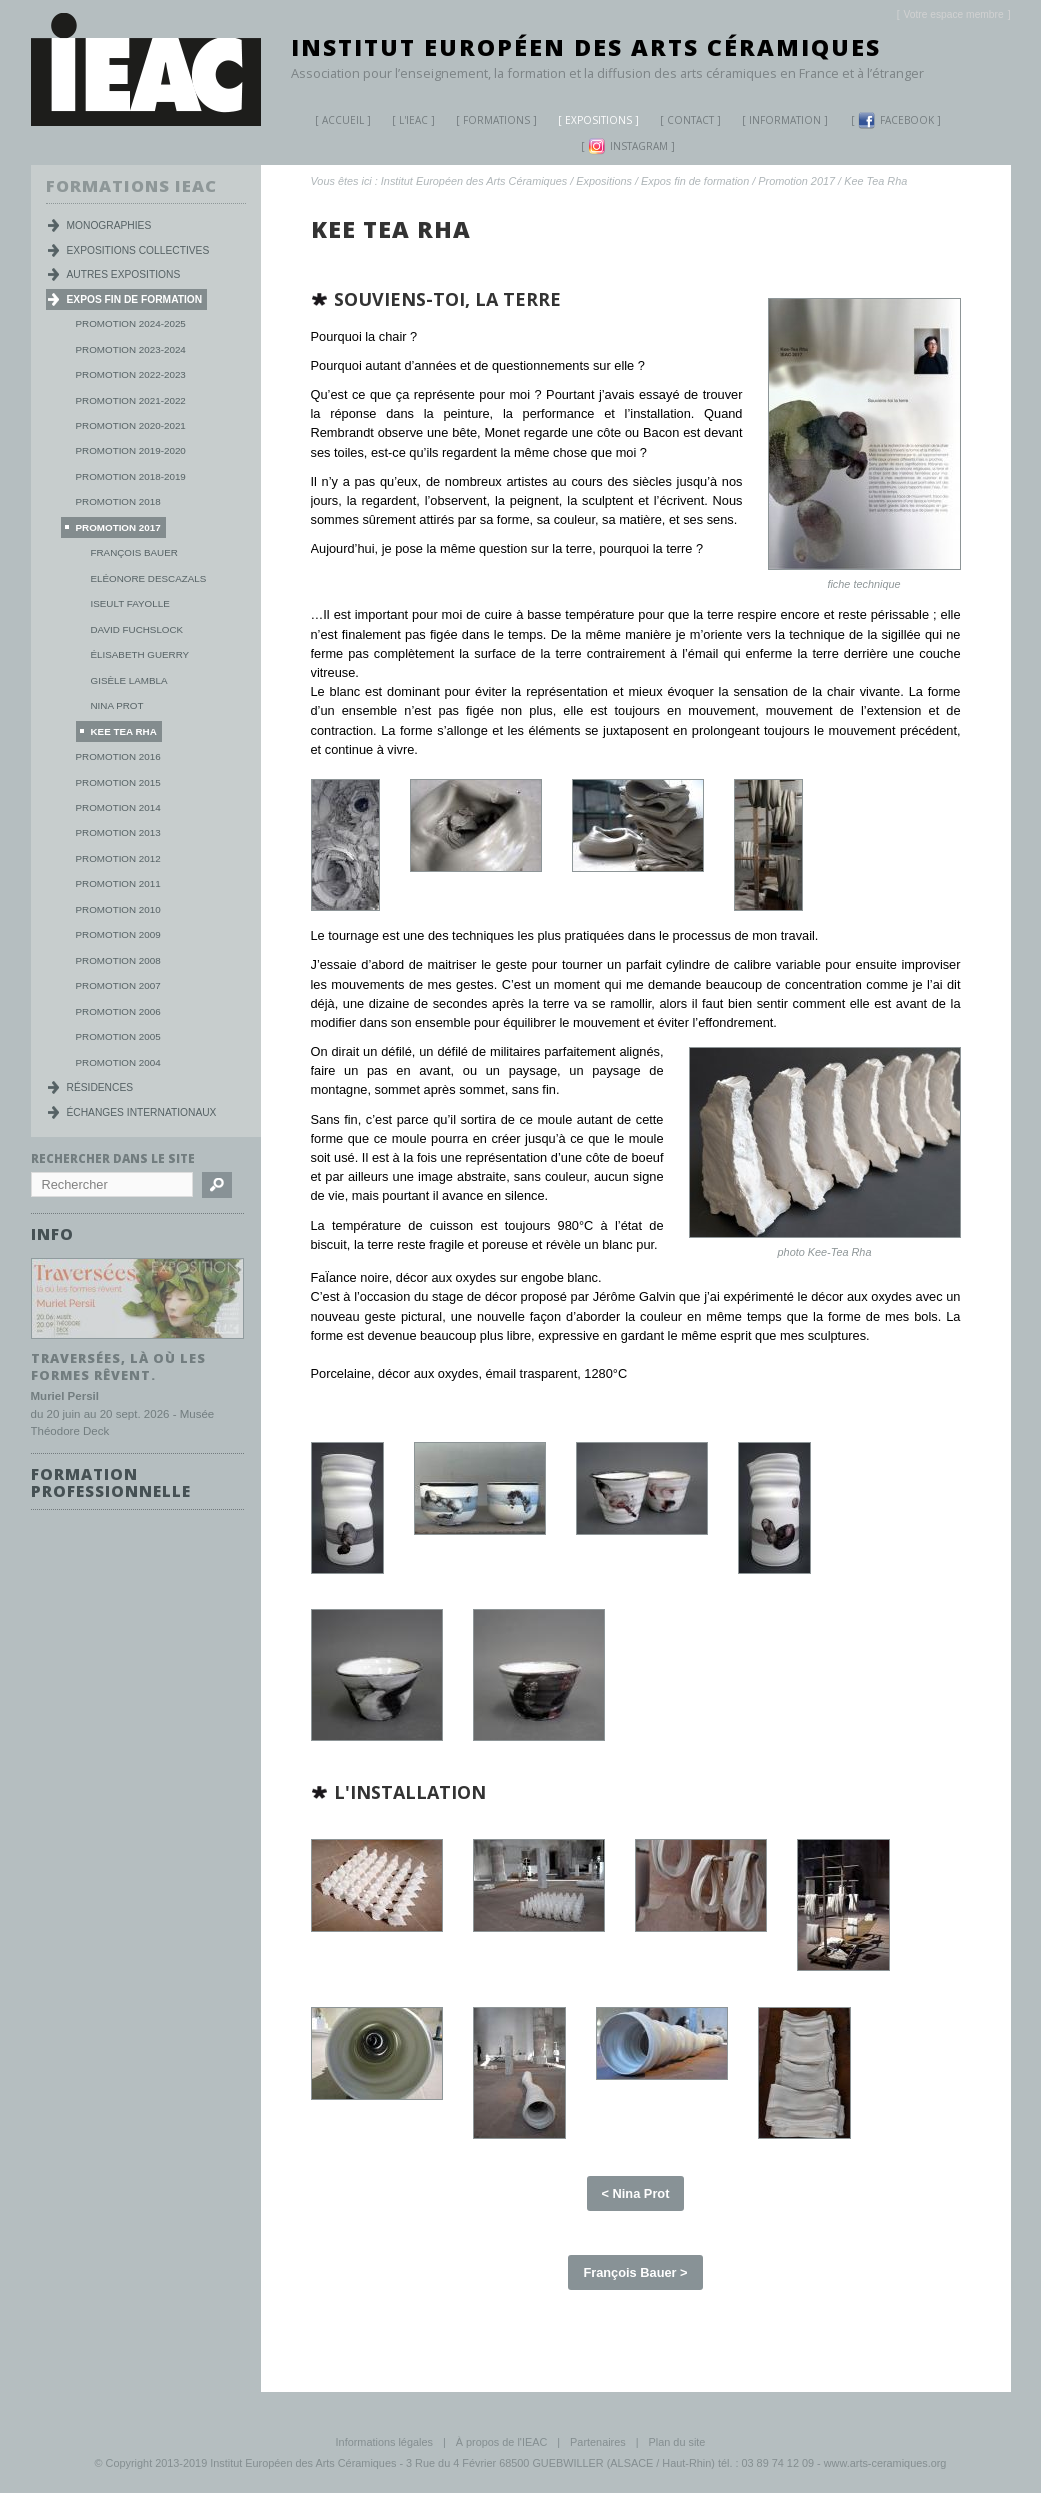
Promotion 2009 (118, 934)
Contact (690, 120)
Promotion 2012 (118, 858)
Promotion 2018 (118, 501)
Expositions (591, 122)
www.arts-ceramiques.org (885, 2463)
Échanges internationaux (142, 1112)
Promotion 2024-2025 (131, 323)
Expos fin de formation (695, 181)
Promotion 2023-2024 (131, 349)
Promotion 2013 (118, 832)
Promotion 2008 (118, 960)
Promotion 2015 (118, 782)
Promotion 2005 (118, 1036)
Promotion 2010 (118, 909)
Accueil (343, 120)
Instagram (628, 146)
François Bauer (134, 552)
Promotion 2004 (118, 1062)
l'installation (410, 1792)
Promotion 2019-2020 (131, 450)
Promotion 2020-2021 (131, 425)
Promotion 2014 (118, 807)
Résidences (100, 1087)
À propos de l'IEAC (502, 2442)
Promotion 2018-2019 (131, 476)
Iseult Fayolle (130, 603)
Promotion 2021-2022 (131, 400)
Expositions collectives (138, 250)
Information (785, 120)
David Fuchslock (137, 629)
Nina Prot (117, 705)
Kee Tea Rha (875, 181)
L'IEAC (406, 122)
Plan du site (677, 2442)
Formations (489, 122)
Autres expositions (124, 274)
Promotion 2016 (118, 756)
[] (954, 14)
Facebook (896, 120)
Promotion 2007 (118, 985)
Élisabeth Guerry (140, 654)
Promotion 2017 (796, 181)
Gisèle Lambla (129, 680)
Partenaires (598, 2442)
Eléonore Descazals (149, 578)
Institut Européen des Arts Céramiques (586, 47)
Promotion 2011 (118, 883)
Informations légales (384, 2442)
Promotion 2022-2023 (131, 374)
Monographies (109, 225)
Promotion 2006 (118, 1011)
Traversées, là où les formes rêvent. (118, 1365)
